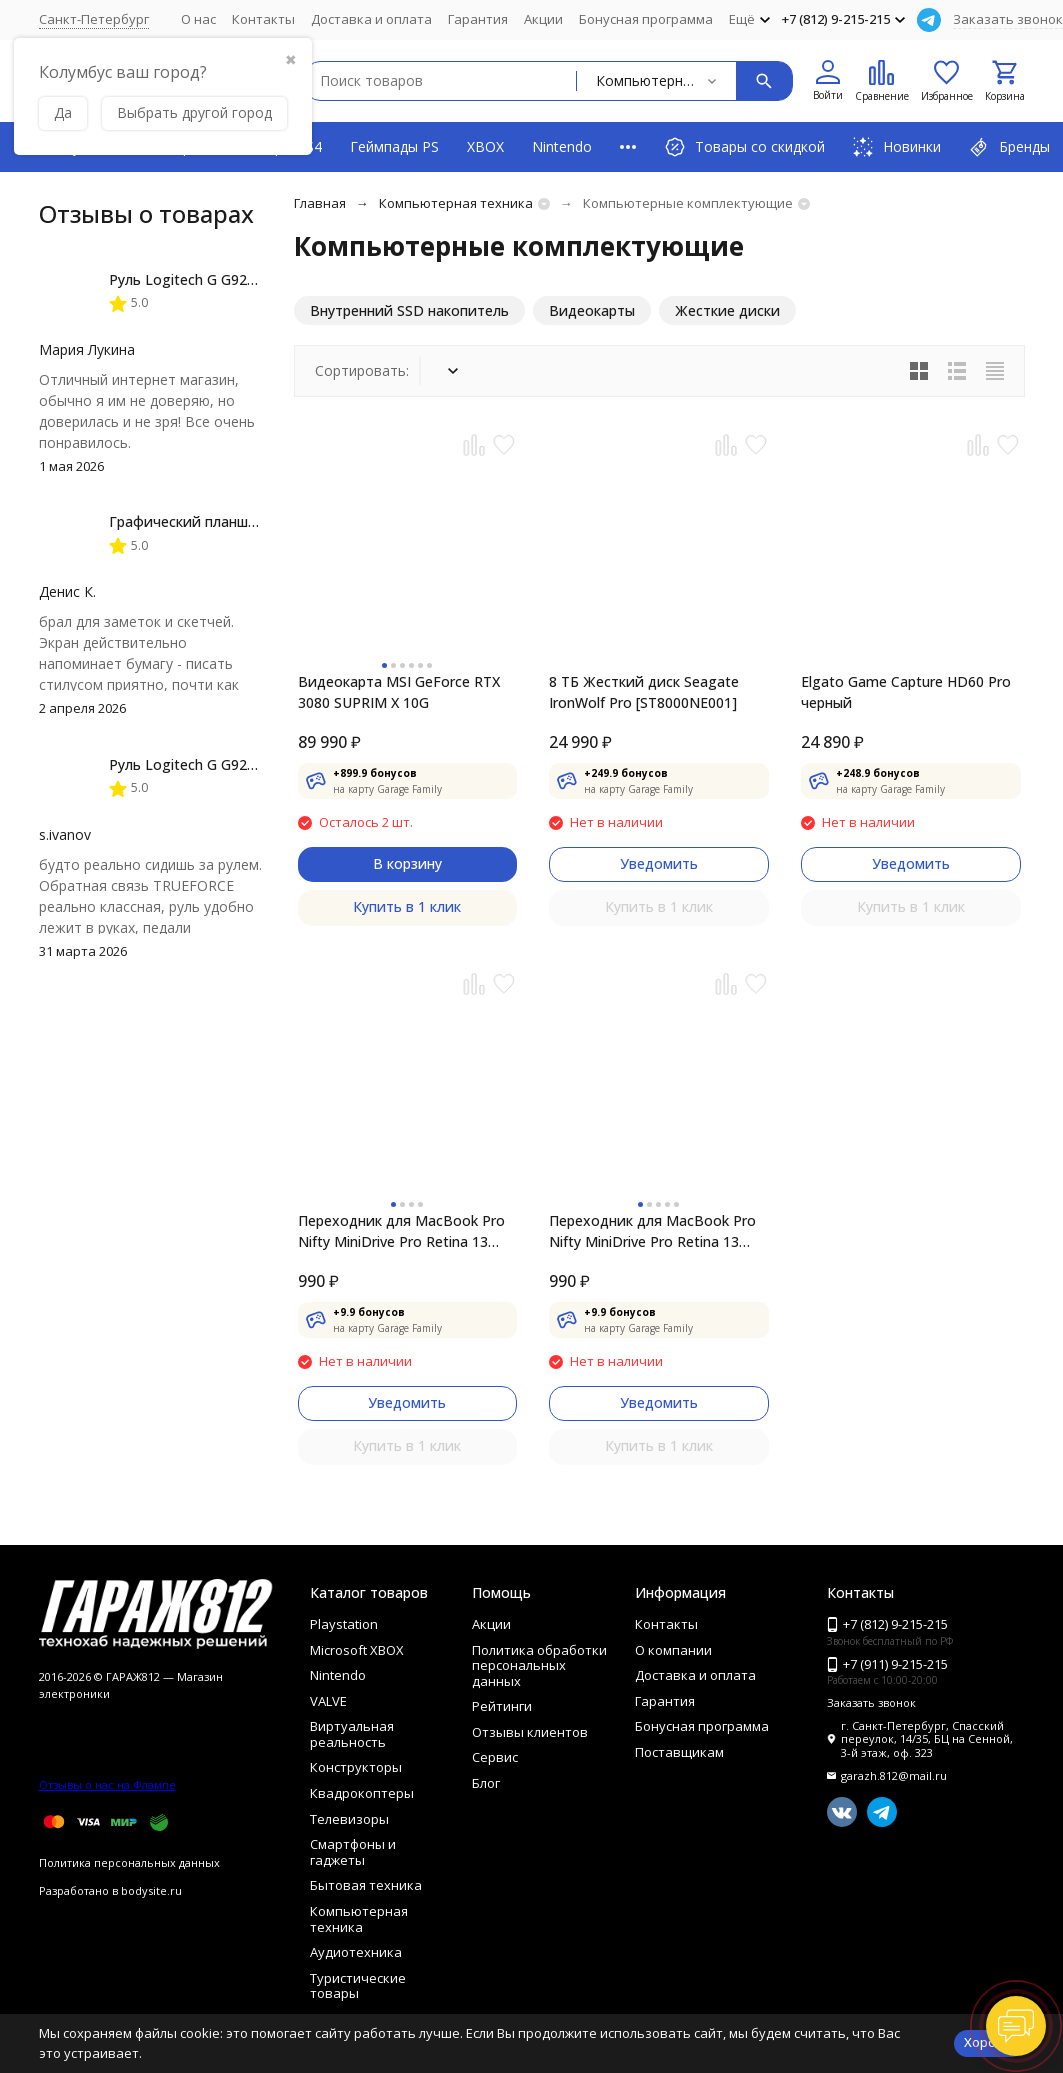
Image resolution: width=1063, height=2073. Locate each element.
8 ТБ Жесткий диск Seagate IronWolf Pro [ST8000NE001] (644, 692)
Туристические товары (358, 1986)
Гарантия (478, 19)
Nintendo (562, 146)
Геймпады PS (394, 146)
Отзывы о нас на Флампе (107, 1784)
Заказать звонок (1008, 19)
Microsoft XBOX (357, 1650)
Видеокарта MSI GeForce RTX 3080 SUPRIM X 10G (399, 692)
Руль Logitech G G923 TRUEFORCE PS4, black (259, 279)
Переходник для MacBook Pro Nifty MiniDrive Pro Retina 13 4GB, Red (401, 1231)
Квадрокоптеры (362, 1793)
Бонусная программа (646, 19)
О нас (198, 19)
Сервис (495, 1757)
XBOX (485, 146)
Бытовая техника (366, 1885)
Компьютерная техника (456, 203)
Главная (320, 203)
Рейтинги (502, 1706)
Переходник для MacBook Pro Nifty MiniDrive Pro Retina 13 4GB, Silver (652, 1231)
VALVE (328, 1701)
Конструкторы (356, 1767)
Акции (543, 19)
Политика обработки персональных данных (539, 1665)
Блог (486, 1783)
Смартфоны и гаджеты (353, 1852)
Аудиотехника (356, 1952)
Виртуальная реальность (352, 1734)
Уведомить (659, 863)
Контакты (263, 19)
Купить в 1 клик (407, 906)
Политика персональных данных (129, 1862)
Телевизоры (349, 1819)
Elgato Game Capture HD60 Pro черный (906, 692)
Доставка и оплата (371, 19)
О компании (673, 1650)
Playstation (344, 1624)
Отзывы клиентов (530, 1732)
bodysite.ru (151, 1890)
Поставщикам (679, 1752)
